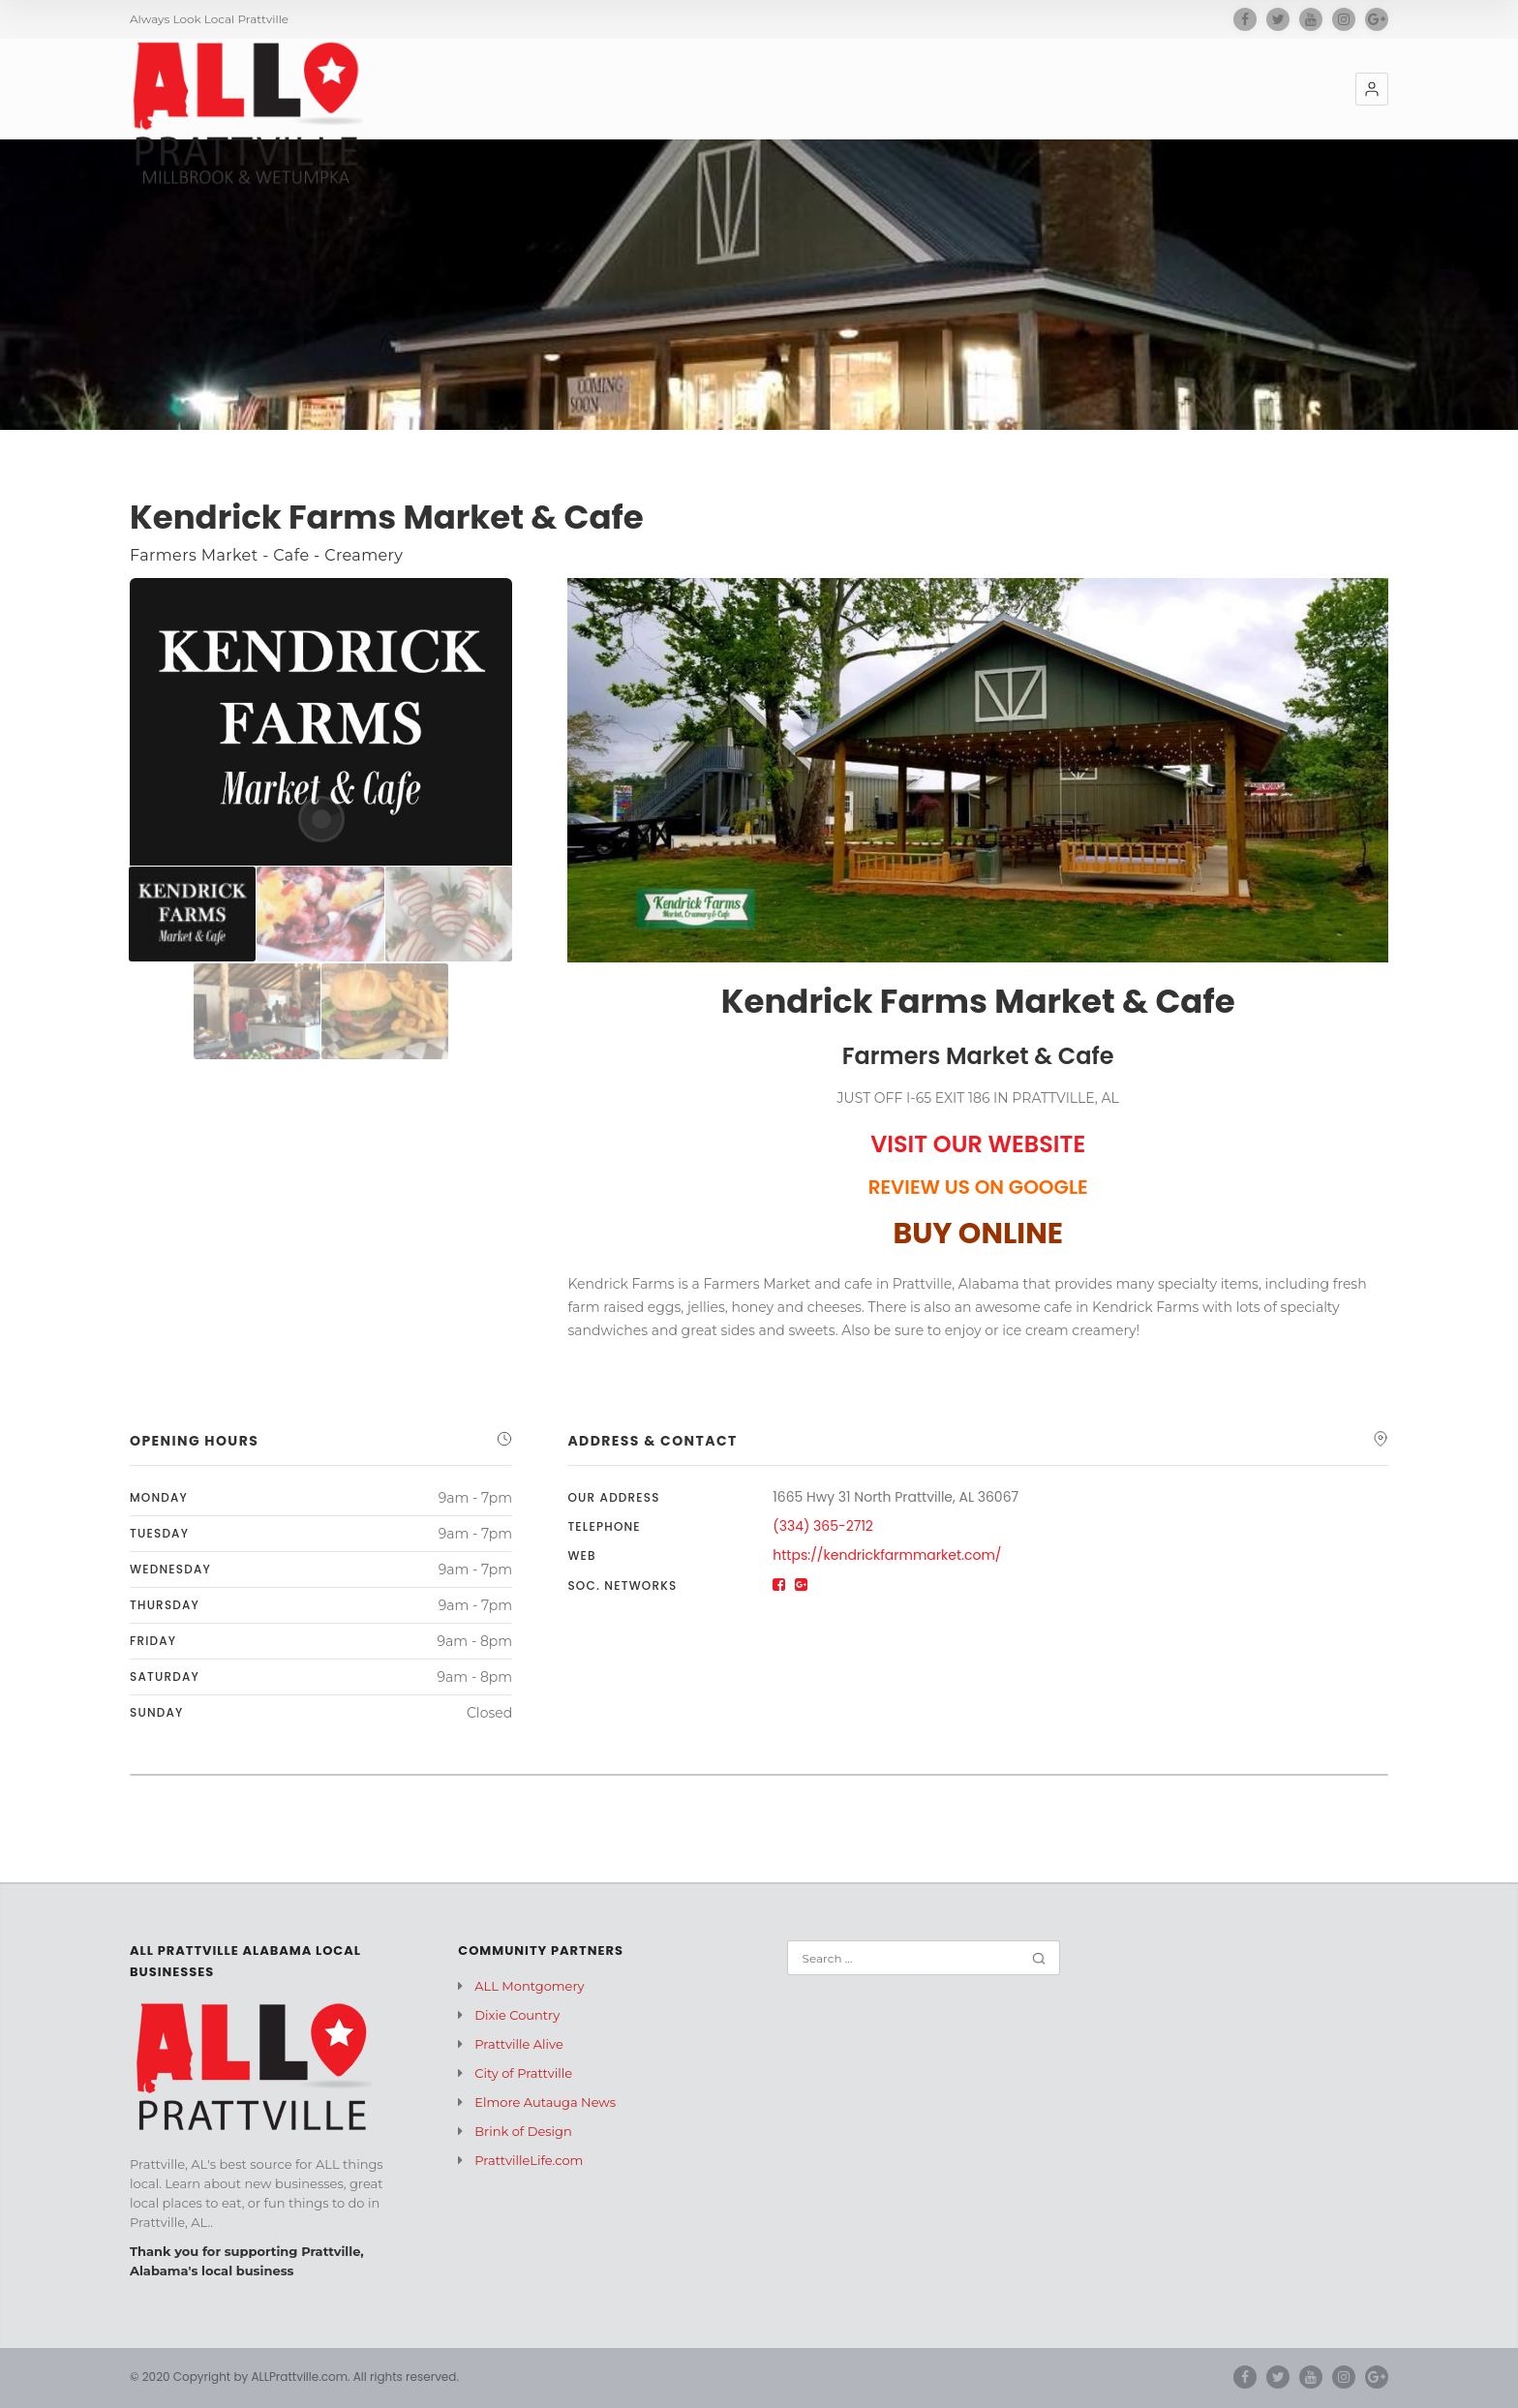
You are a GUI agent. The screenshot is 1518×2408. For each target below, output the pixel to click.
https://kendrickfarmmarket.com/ (887, 1555)
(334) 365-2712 (823, 1526)
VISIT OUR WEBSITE (977, 1144)
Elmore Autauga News (545, 2102)
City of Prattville (523, 2073)
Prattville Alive (518, 2044)
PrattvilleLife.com (528, 2160)
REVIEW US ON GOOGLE (978, 1187)
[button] (1371, 89)
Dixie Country (517, 2015)
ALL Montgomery (529, 1986)
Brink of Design (522, 2131)
